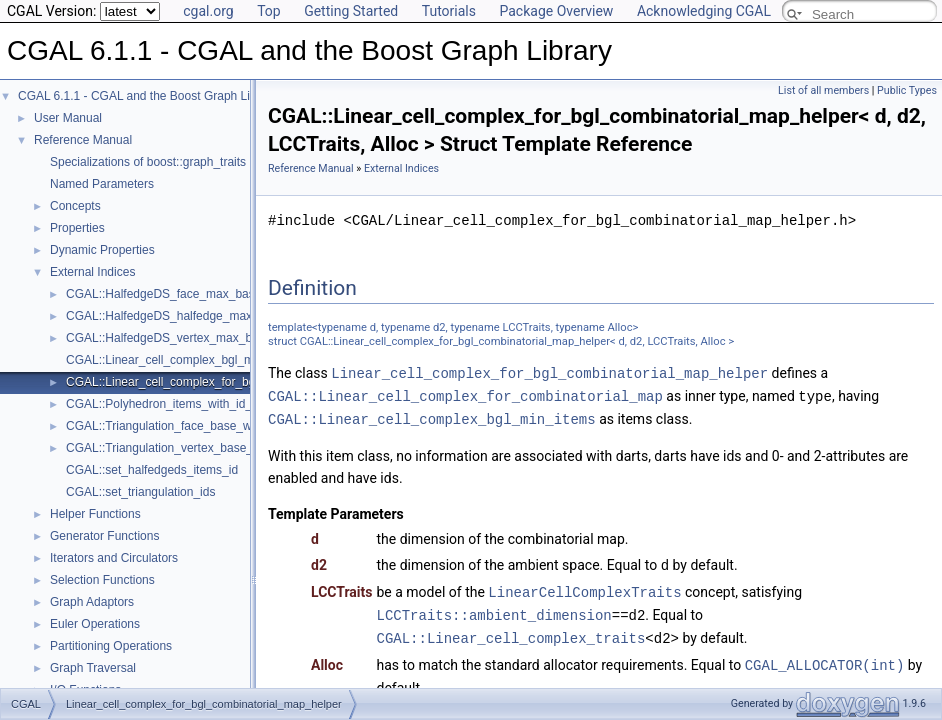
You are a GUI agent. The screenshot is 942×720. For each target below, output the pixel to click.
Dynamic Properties (102, 250)
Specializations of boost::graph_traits (148, 162)
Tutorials (449, 11)
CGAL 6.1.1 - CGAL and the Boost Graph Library (147, 96)
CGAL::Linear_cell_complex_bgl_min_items (182, 360)
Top (269, 11)
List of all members (823, 90)
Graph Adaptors (92, 602)
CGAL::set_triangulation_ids (140, 492)
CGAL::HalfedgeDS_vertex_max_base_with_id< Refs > (213, 338)
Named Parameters (102, 184)
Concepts (75, 206)
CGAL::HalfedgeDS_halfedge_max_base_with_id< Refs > (220, 316)
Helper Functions (95, 514)
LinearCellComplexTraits (584, 587)
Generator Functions (104, 536)
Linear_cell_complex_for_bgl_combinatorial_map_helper (549, 372)
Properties (77, 228)
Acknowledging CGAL (704, 11)
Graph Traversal (93, 668)
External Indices (92, 272)
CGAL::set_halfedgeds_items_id (152, 470)
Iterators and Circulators (114, 558)
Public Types (907, 90)
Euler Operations (95, 624)
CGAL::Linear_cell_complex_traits (511, 631)
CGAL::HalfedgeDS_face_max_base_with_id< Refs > (208, 294)
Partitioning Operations (111, 646)
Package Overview (556, 11)
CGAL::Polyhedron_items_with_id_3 (162, 404)
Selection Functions (102, 580)
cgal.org (208, 11)
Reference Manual (83, 140)
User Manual (68, 118)
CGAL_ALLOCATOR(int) (825, 657)
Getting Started (351, 11)
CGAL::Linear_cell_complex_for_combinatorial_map (465, 394)
